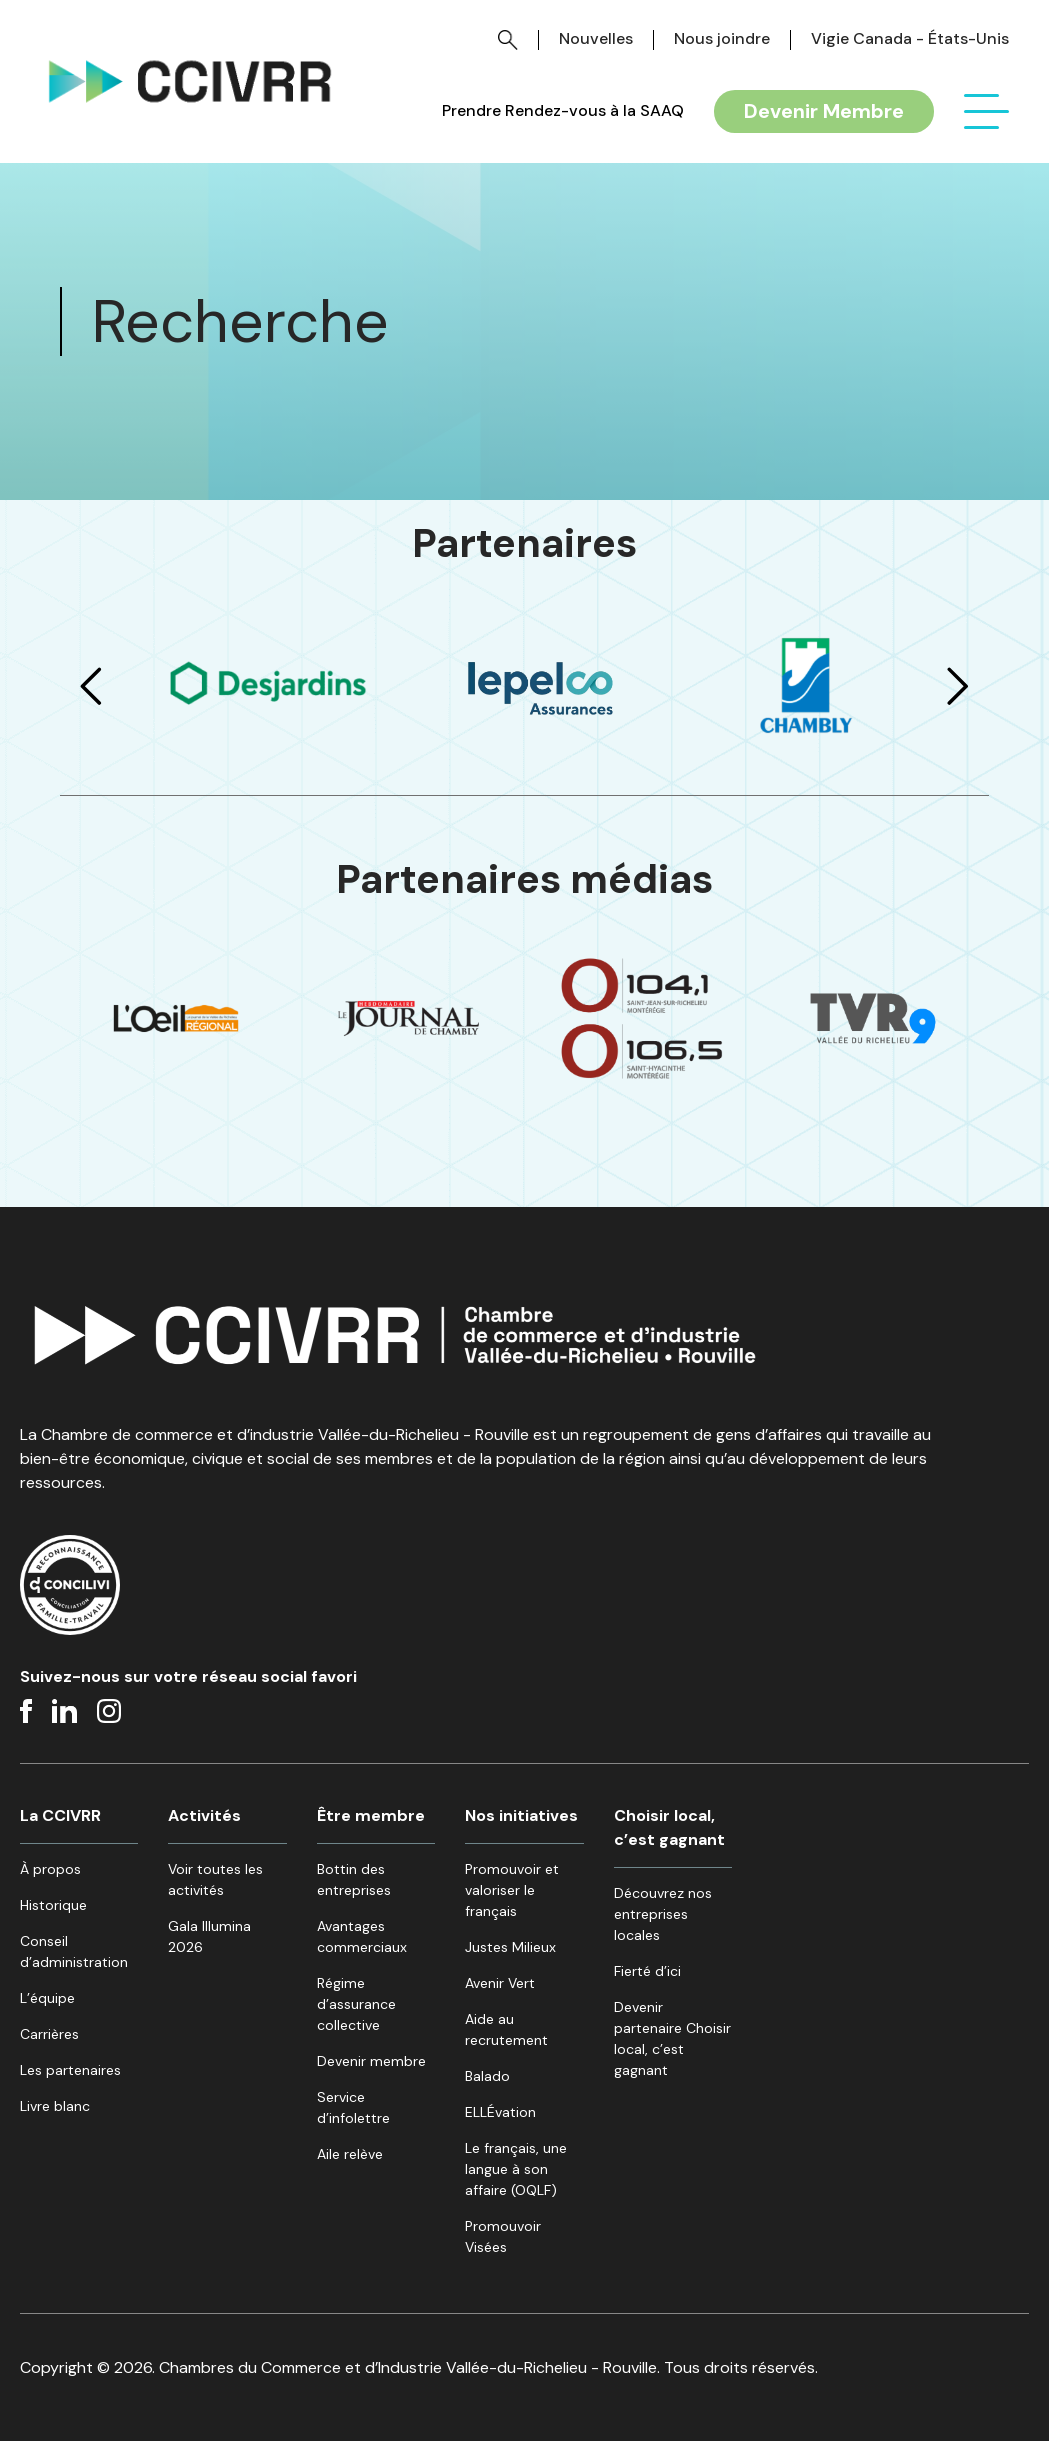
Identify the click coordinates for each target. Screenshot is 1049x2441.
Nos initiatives (521, 1815)
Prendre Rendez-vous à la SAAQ (563, 111)
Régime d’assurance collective (356, 2004)
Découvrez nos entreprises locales (663, 1914)
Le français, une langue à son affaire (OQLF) (516, 2169)
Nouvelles (596, 38)
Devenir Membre (824, 111)
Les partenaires (70, 2070)
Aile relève (350, 2154)
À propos (50, 1869)
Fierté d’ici (647, 1971)
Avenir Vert (500, 1983)
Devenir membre (371, 2061)
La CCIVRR (60, 1815)
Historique (53, 1905)
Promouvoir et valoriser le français (512, 1890)
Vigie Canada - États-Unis (910, 38)
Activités (204, 1815)
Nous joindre (722, 38)
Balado (487, 2076)
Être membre (371, 1815)
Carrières (49, 2034)
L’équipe (47, 1998)
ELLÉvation (500, 2112)
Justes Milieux (510, 1947)
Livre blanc (55, 2106)
